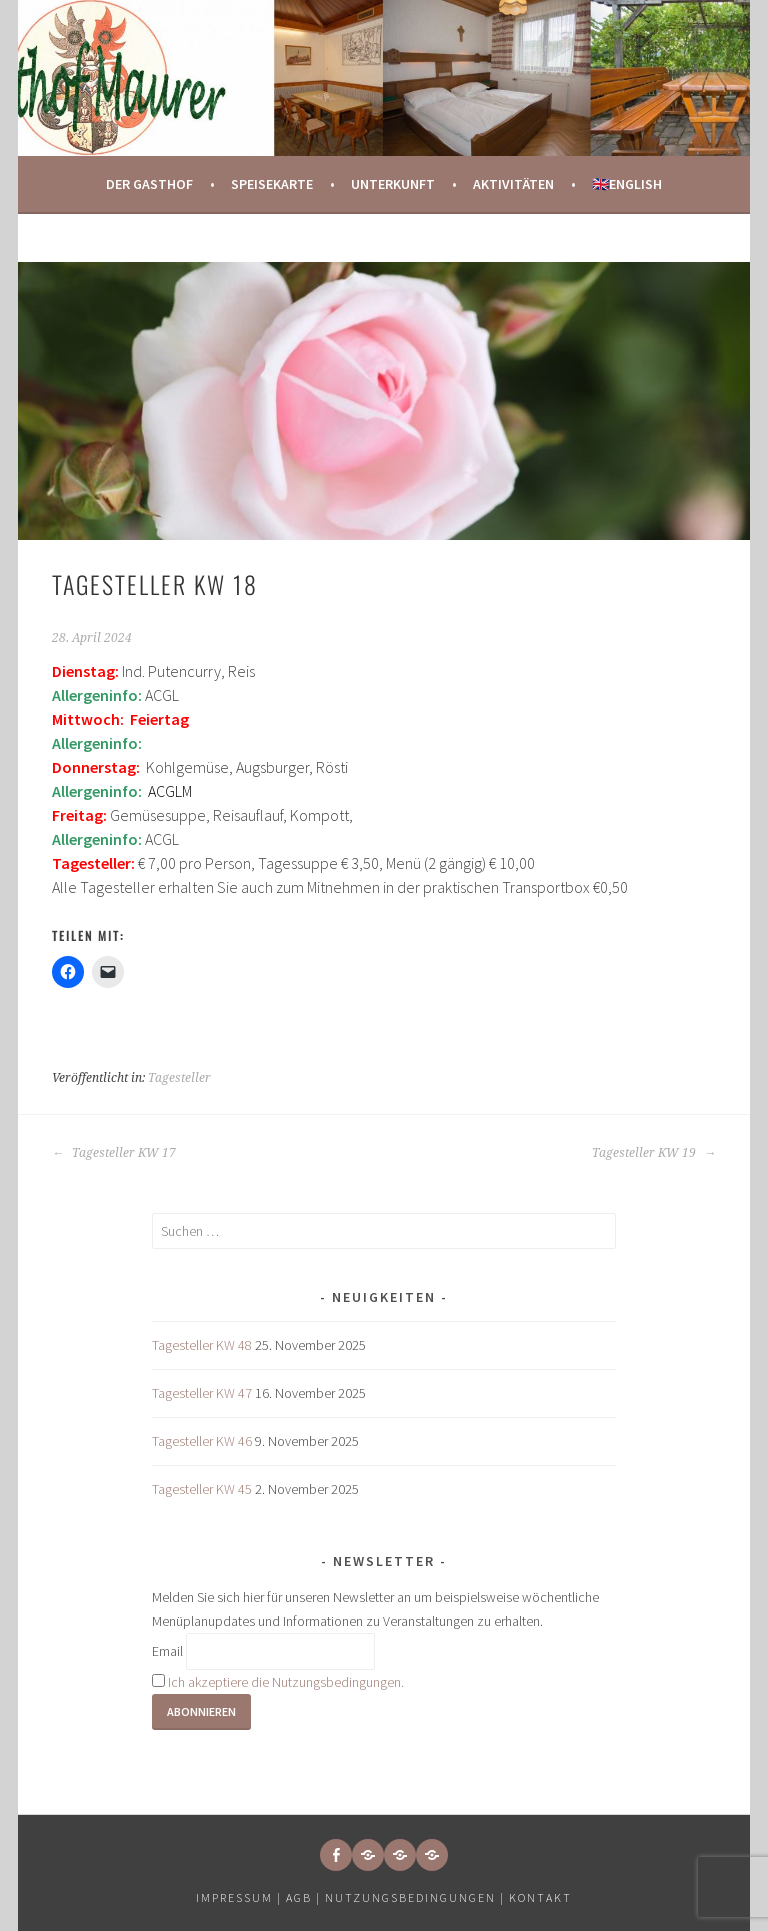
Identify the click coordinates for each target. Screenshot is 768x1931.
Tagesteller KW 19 (654, 1153)
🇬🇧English (627, 184)
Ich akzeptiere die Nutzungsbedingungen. (286, 1682)
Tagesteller (179, 1078)
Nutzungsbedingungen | (417, 1897)
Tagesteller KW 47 (202, 1393)
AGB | (303, 1897)
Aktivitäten (513, 184)
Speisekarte (272, 184)
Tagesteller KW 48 (202, 1345)
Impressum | (241, 1897)
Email (167, 1652)
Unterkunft (393, 184)
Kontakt (540, 1897)
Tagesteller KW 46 (202, 1441)
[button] (368, 1855)
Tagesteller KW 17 (114, 1153)
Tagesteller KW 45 (202, 1489)
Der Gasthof (149, 184)
